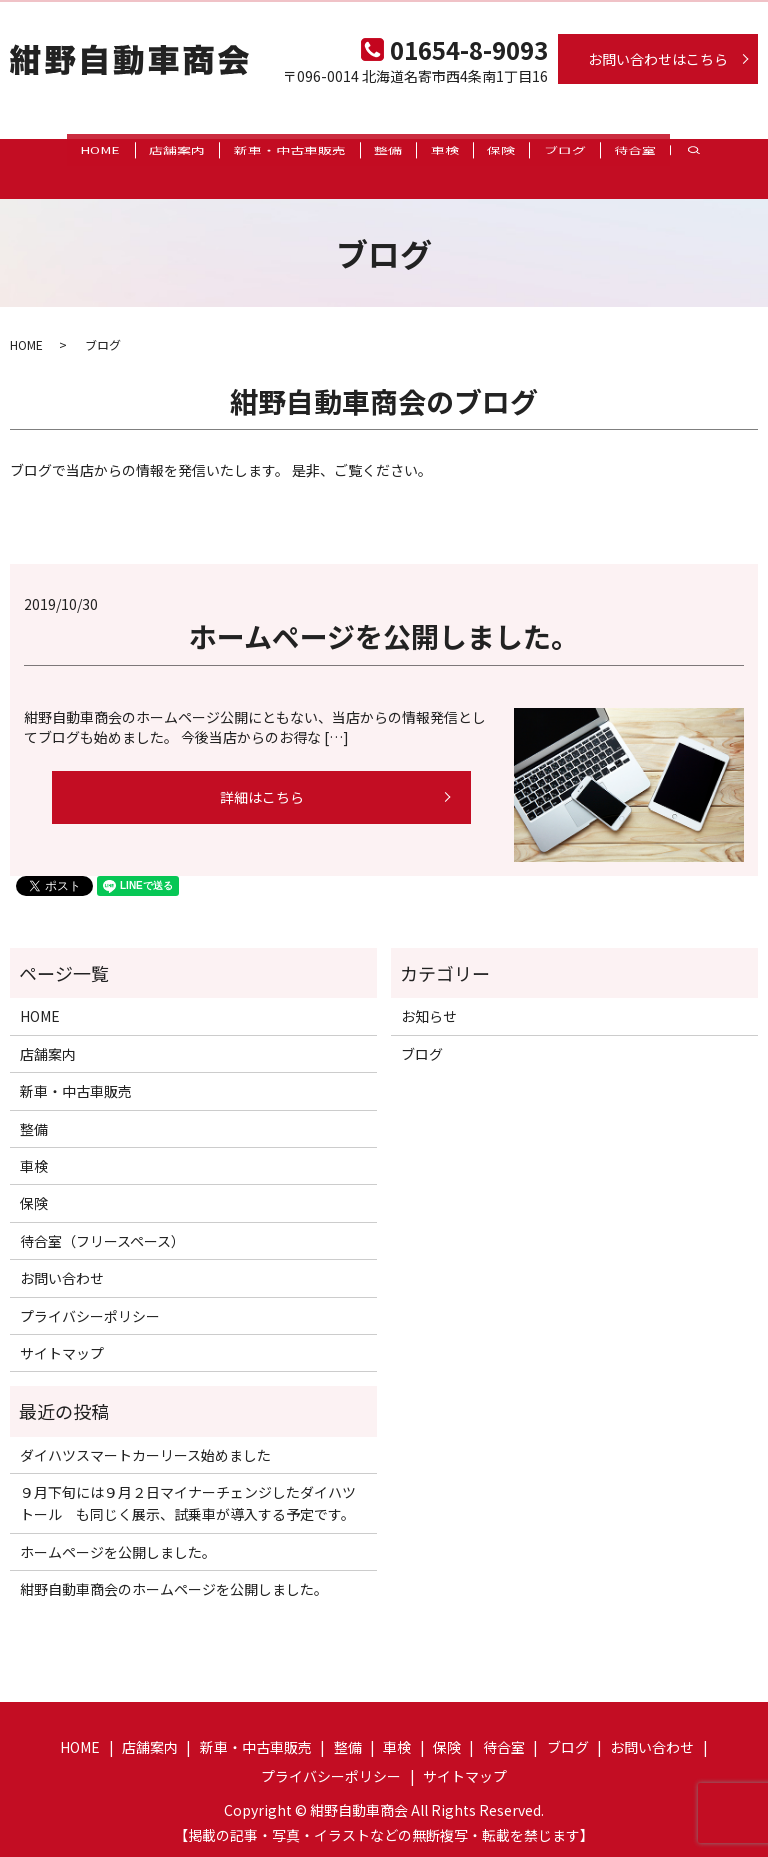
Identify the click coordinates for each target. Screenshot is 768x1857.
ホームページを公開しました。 (384, 617)
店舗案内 (134, 149)
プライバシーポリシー (90, 1296)
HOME (44, 149)
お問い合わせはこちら (658, 59)
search (730, 149)
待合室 (673, 149)
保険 (512, 149)
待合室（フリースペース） (102, 1221)
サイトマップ (62, 1333)
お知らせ (429, 997)
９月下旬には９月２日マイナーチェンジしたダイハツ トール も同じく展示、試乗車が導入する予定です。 (193, 1484)
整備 (372, 149)
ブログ (589, 149)
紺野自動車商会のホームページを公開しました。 (174, 1570)
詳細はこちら (262, 777)
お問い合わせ (62, 1259)
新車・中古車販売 (260, 149)
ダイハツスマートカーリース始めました (145, 1435)
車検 (442, 149)
